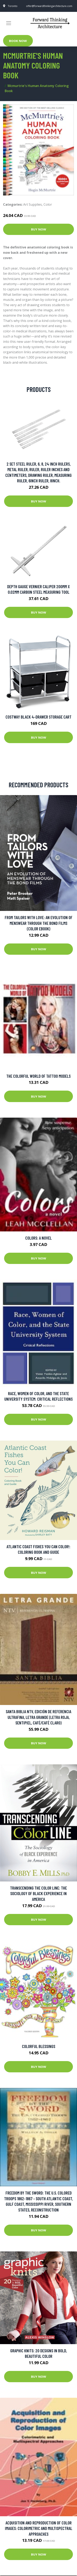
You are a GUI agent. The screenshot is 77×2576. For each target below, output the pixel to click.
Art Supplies (32, 204)
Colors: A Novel (38, 1237)
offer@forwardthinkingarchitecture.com (49, 6)
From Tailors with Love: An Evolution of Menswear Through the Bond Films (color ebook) (38, 923)
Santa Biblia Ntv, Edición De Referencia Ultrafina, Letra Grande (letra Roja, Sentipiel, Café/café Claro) (38, 1717)
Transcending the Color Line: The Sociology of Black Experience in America (38, 1893)
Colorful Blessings (38, 2046)
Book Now (18, 41)
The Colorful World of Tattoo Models (38, 1076)
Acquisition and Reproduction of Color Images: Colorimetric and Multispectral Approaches (38, 2528)
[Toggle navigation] (8, 23)
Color (48, 204)
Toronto (12, 6)
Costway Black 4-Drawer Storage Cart (38, 716)
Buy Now (38, 229)
